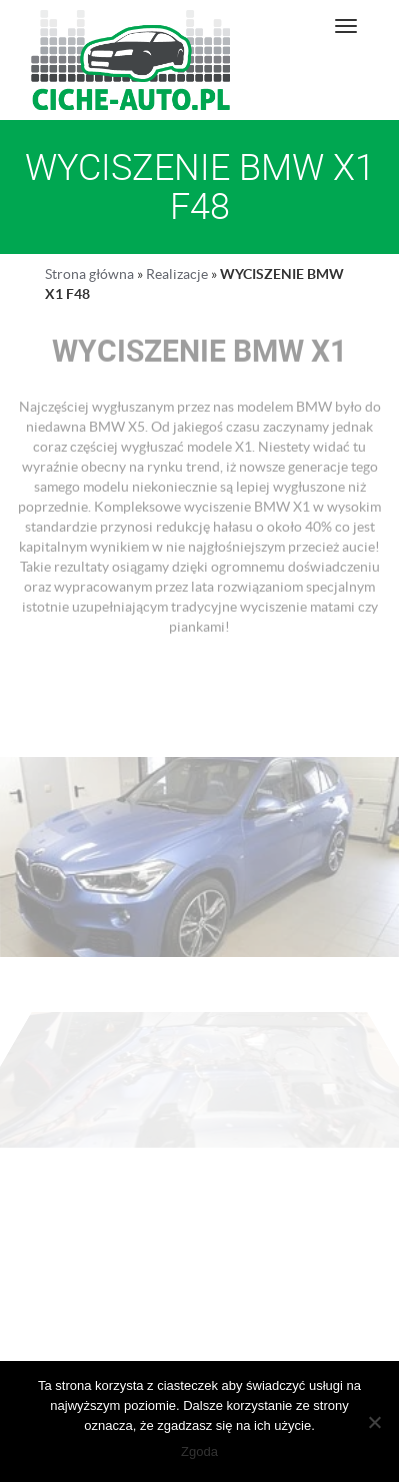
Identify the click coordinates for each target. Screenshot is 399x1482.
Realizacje (177, 274)
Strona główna (89, 274)
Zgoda (199, 1451)
